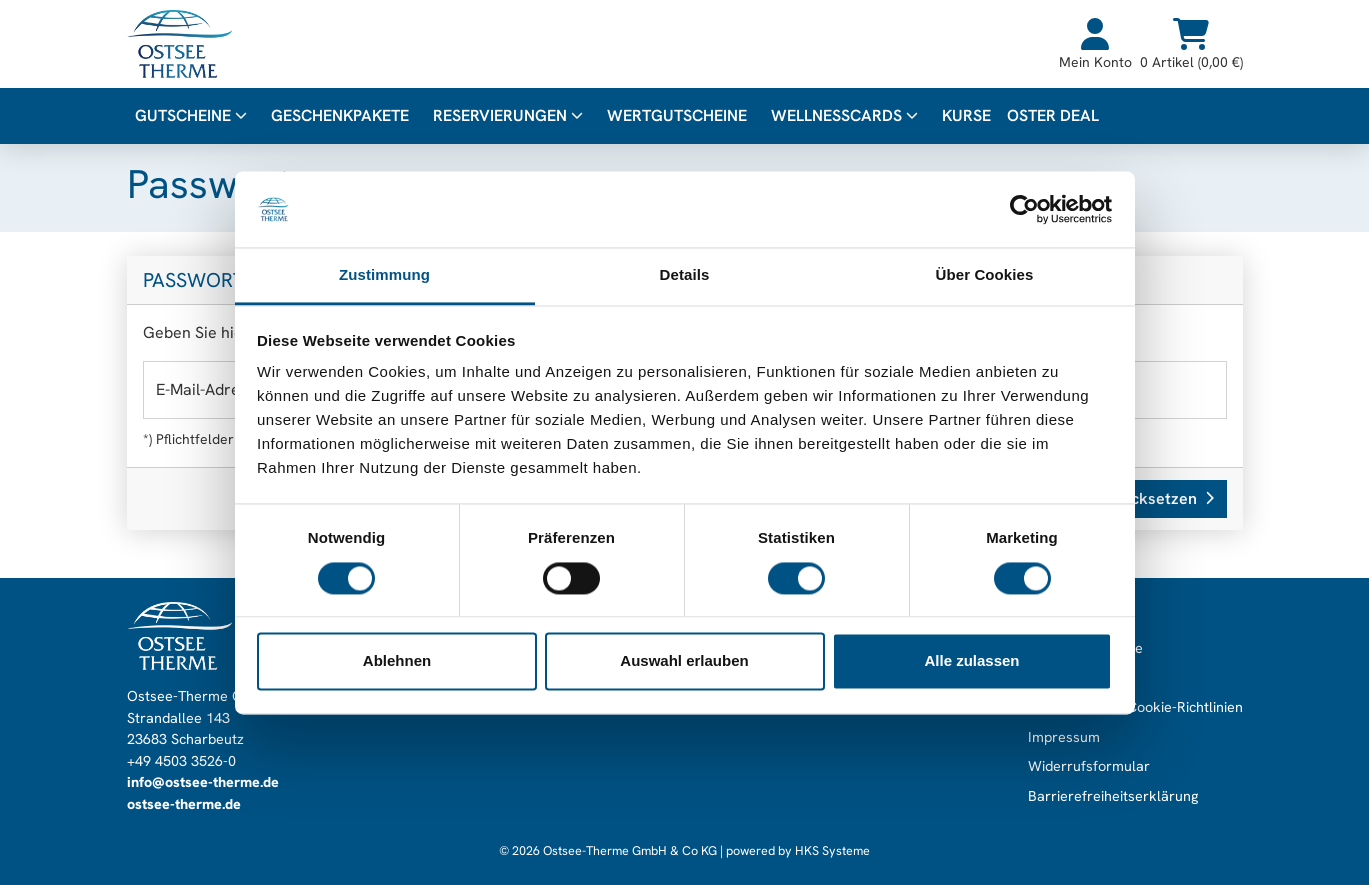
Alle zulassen (971, 661)
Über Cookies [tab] (985, 275)
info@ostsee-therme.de (203, 782)
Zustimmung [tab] (384, 275)
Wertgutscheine (677, 115)
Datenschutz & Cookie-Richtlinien (1135, 707)
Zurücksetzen (1155, 498)
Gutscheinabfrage (1085, 648)
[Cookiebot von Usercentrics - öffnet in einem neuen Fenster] (1024, 209)
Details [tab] (685, 275)
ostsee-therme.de (184, 804)
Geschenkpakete (340, 115)
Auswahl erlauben (684, 661)
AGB (1042, 678)
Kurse (966, 115)
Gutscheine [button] (191, 115)
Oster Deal (1053, 115)
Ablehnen (397, 661)
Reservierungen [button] (508, 115)
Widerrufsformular (1089, 766)
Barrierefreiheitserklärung (1113, 796)
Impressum (1064, 737)
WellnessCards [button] (844, 115)
